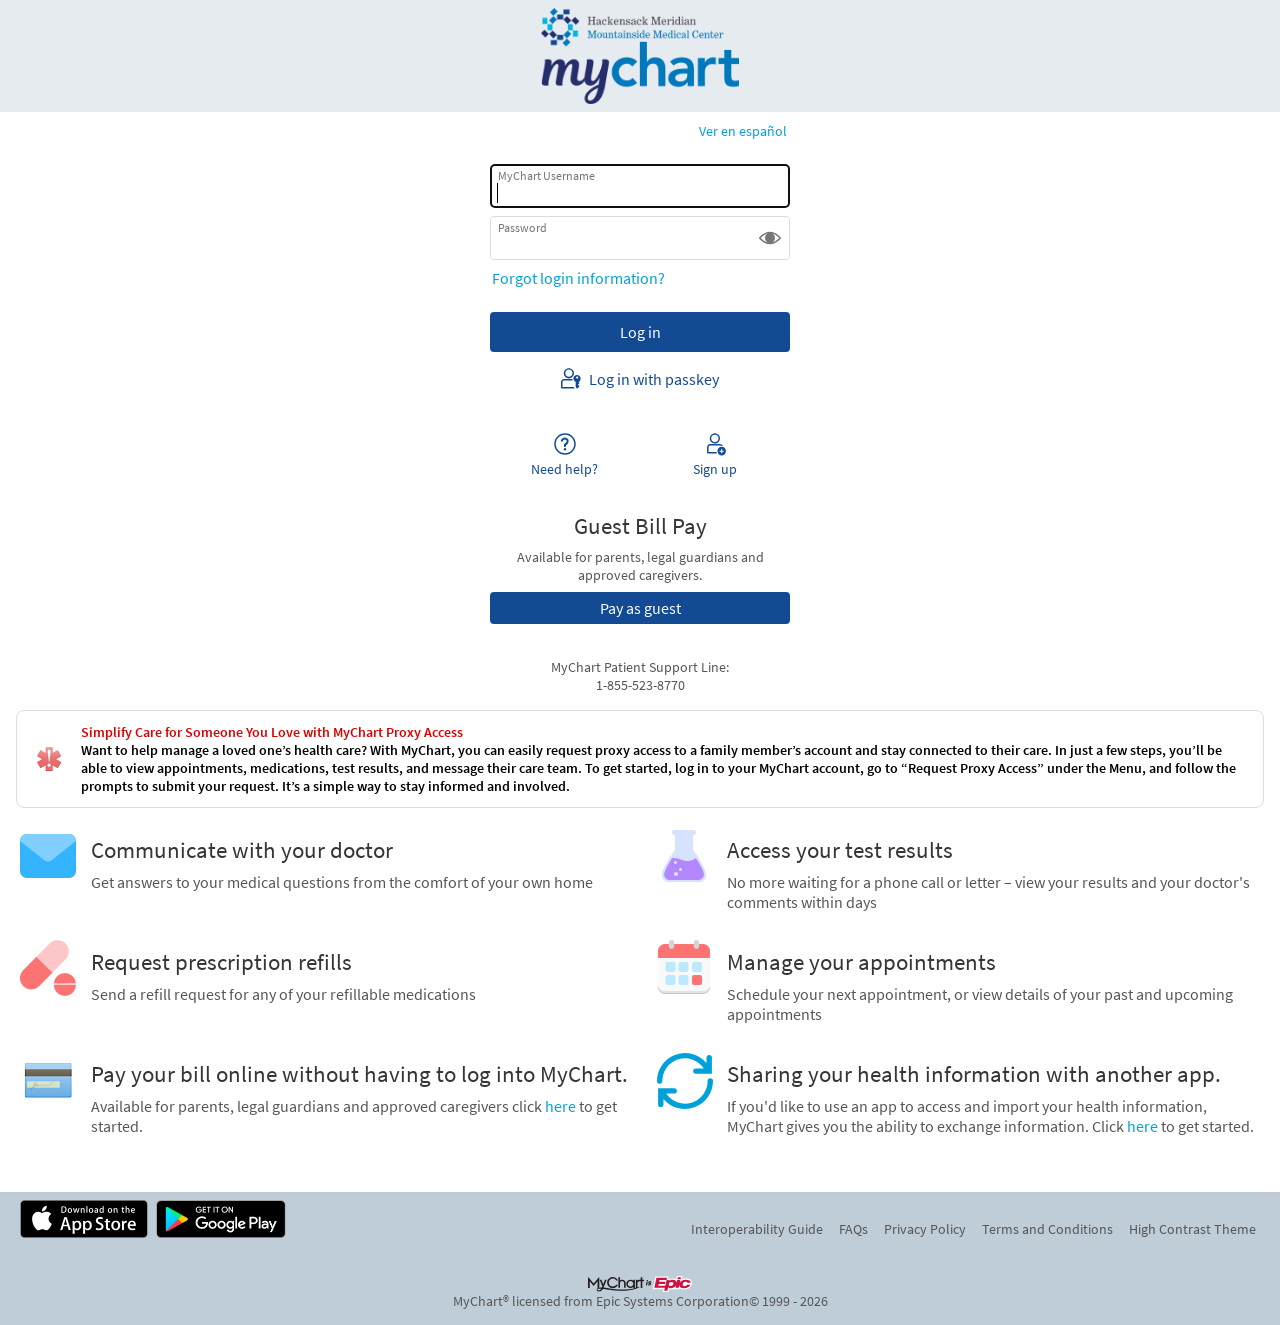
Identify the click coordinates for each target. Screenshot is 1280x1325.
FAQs (853, 1229)
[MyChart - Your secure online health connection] (640, 56)
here (560, 1106)
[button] (770, 238)
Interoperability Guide (757, 1229)
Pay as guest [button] (640, 608)
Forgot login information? (578, 278)
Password (522, 227)
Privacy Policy (925, 1229)
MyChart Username (546, 175)
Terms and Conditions (1047, 1229)
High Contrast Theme (1192, 1229)
